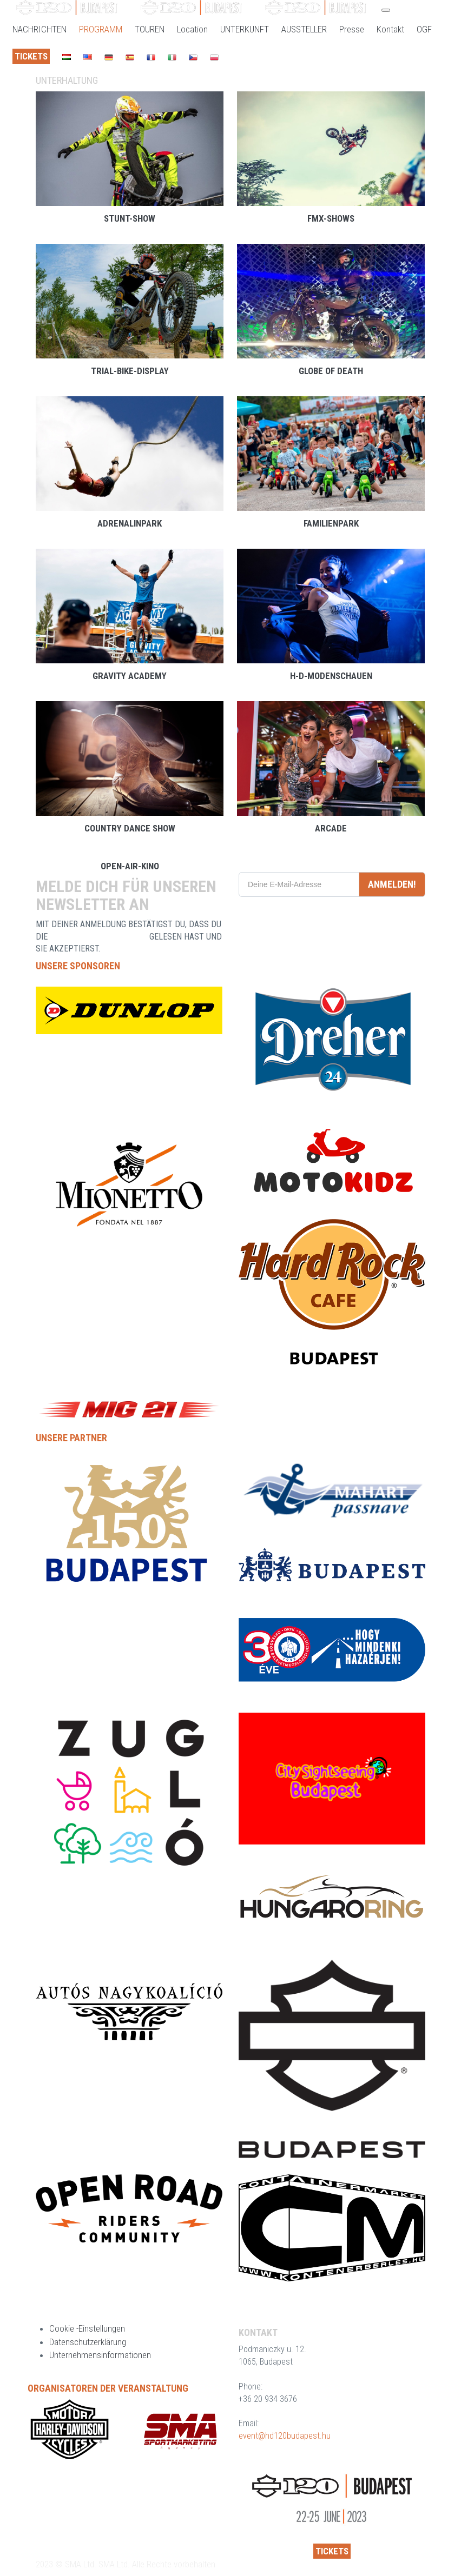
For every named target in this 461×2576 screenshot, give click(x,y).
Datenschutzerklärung (87, 2342)
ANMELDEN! (392, 884)
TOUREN (149, 29)
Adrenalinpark (129, 523)
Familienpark (331, 523)
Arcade (331, 828)
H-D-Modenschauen (331, 675)
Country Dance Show (129, 828)
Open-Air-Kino (130, 866)
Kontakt (390, 29)
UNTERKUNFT (244, 29)
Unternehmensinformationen (100, 2354)
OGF (424, 29)
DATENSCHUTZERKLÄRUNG (98, 936)
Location (192, 29)
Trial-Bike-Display (130, 370)
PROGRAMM (100, 29)
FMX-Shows (330, 218)
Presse (351, 29)
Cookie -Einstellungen (87, 2328)
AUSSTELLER (304, 29)
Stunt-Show (129, 218)
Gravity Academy (130, 675)
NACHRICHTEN (39, 29)
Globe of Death (331, 370)
